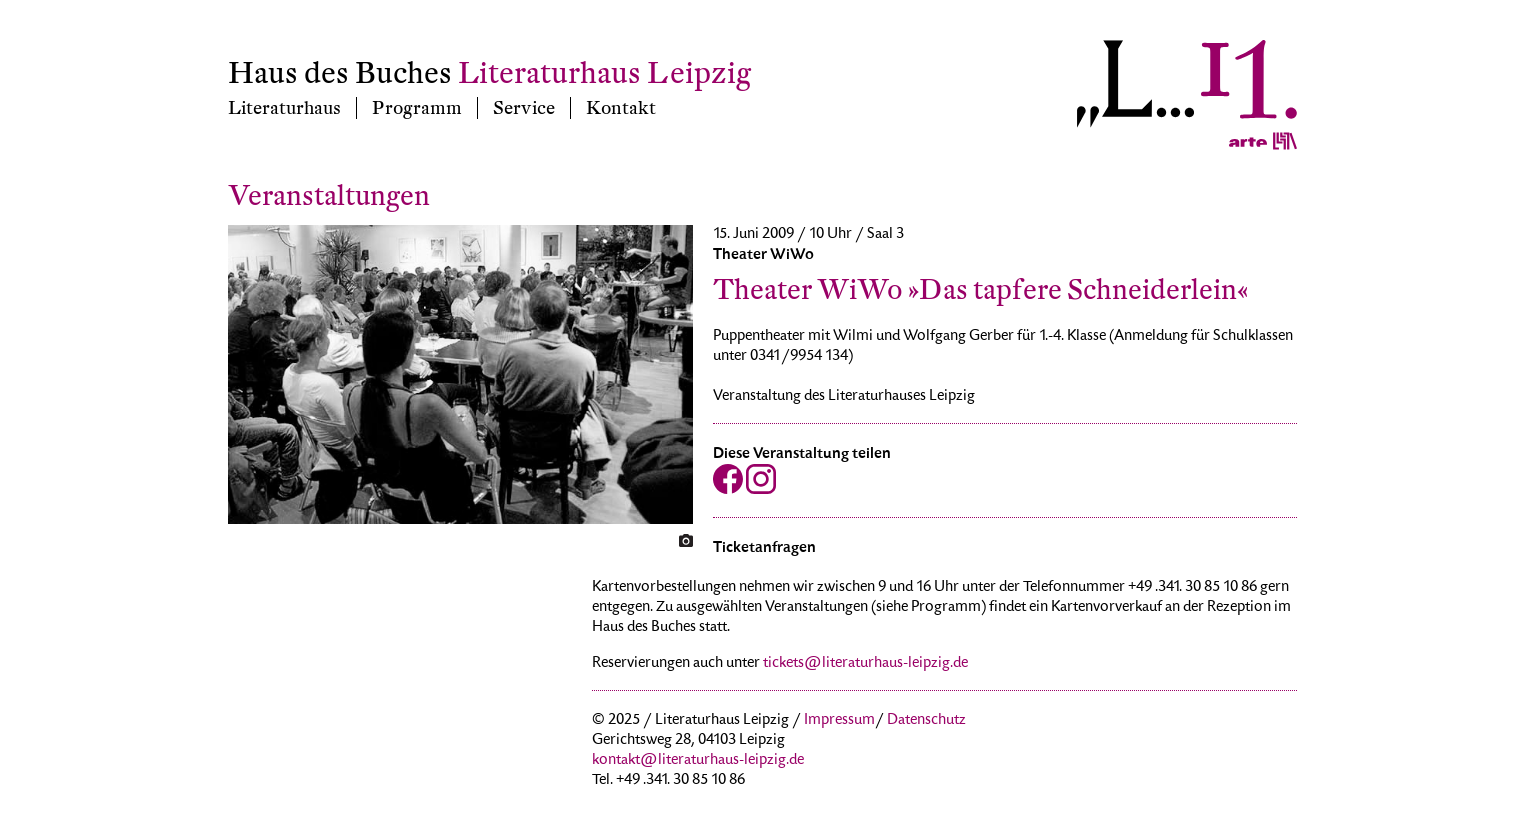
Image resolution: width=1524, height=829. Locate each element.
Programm (417, 108)
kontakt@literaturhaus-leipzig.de (698, 761)
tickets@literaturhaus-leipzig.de (865, 664)
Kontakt (621, 108)
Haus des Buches (340, 73)
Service (524, 108)
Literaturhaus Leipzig (604, 73)
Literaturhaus (284, 108)
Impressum (839, 721)
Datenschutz (926, 721)
